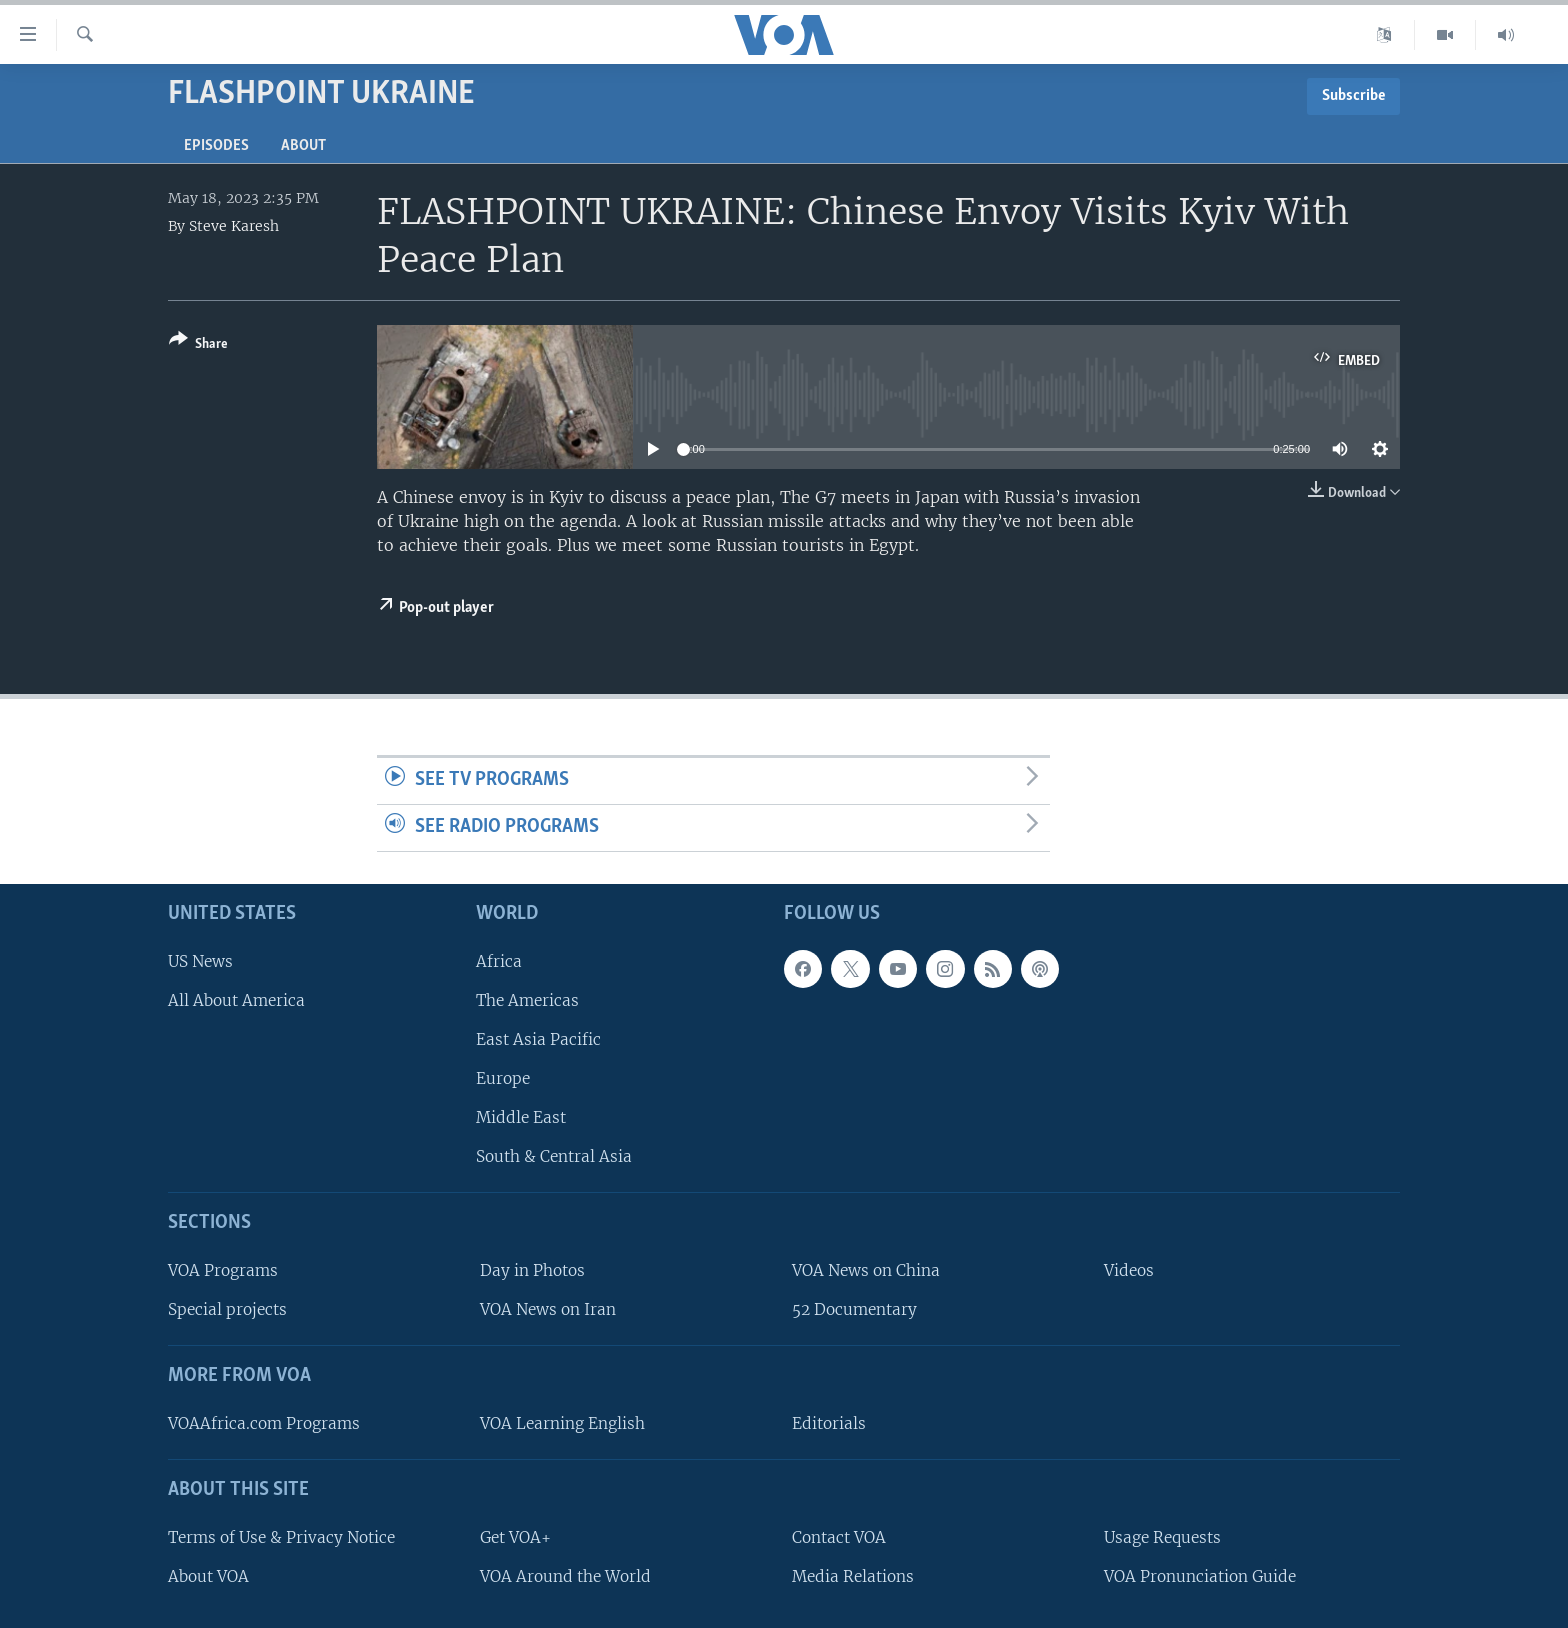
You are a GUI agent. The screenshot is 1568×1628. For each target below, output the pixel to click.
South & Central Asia (554, 1156)
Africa (499, 960)
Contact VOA (839, 1537)
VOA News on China (866, 1270)
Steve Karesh (234, 226)
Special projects (227, 1309)
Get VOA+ (515, 1537)
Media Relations (853, 1576)
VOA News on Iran (548, 1309)
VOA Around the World (565, 1576)
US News (200, 960)
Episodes (216, 146)
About (303, 146)
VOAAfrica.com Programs (264, 1423)
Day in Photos (532, 1270)
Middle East (521, 1117)
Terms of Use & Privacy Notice (281, 1537)
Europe (503, 1078)
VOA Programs (223, 1270)
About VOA (208, 1576)
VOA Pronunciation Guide (1200, 1576)
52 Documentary (854, 1309)
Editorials (829, 1423)
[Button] (198, 345)
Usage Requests (1162, 1537)
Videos (1129, 1270)
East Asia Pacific (538, 1039)
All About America (236, 1000)
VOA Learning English (562, 1423)
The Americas (527, 1000)
